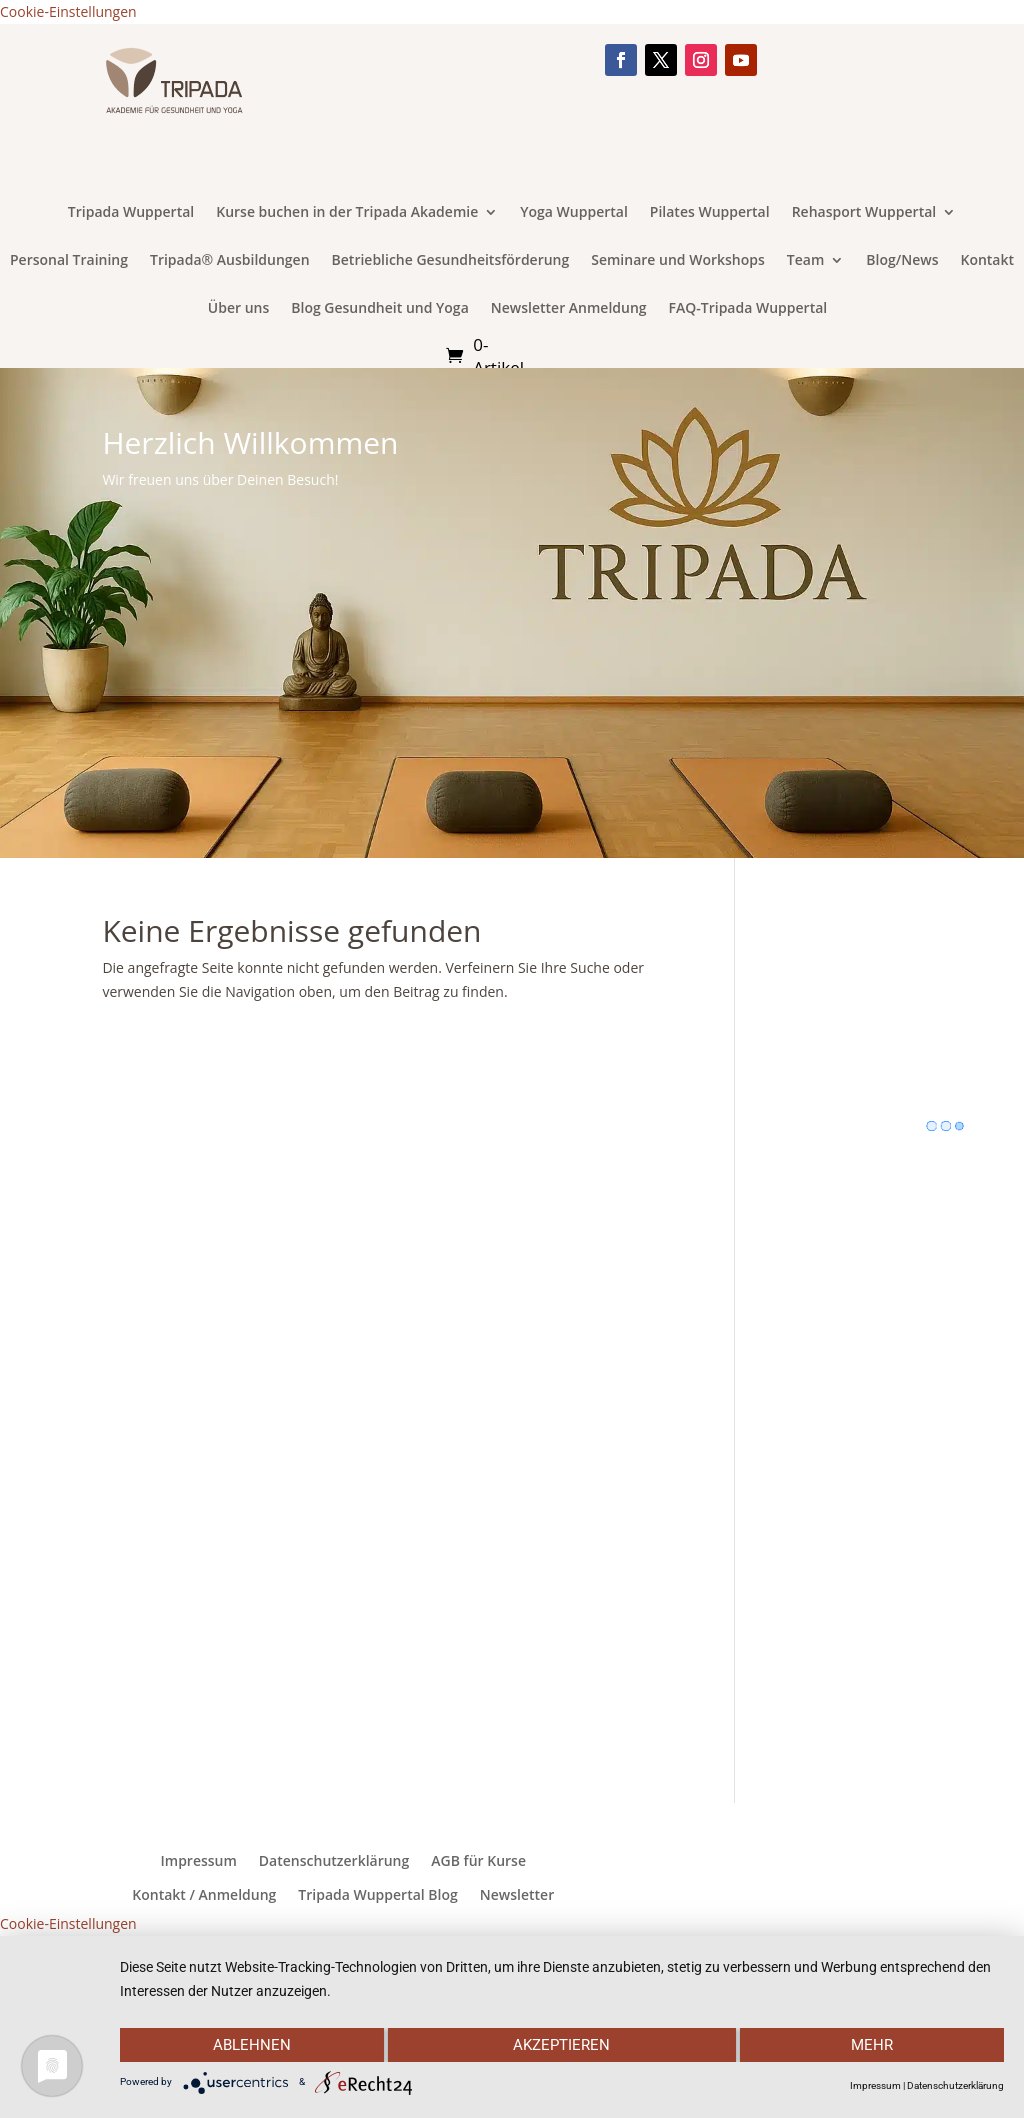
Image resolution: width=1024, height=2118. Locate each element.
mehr (873, 2045)
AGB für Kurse (478, 1861)
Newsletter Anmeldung (569, 309)
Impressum (199, 1861)
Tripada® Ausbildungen (230, 261)
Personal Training (69, 261)
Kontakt (987, 261)
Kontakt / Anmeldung (204, 1895)
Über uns (238, 309)
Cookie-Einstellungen (68, 11)
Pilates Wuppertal (710, 213)
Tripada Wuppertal (131, 213)
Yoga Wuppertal (574, 213)
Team (805, 261)
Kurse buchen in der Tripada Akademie (347, 213)
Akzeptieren (562, 2045)
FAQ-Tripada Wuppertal (748, 309)
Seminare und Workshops (678, 261)
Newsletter (517, 1895)
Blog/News (902, 261)
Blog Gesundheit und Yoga (380, 309)
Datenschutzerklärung (334, 1861)
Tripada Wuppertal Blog (377, 1895)
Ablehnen (251, 2045)
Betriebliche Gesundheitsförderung (451, 261)
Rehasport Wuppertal (864, 213)
